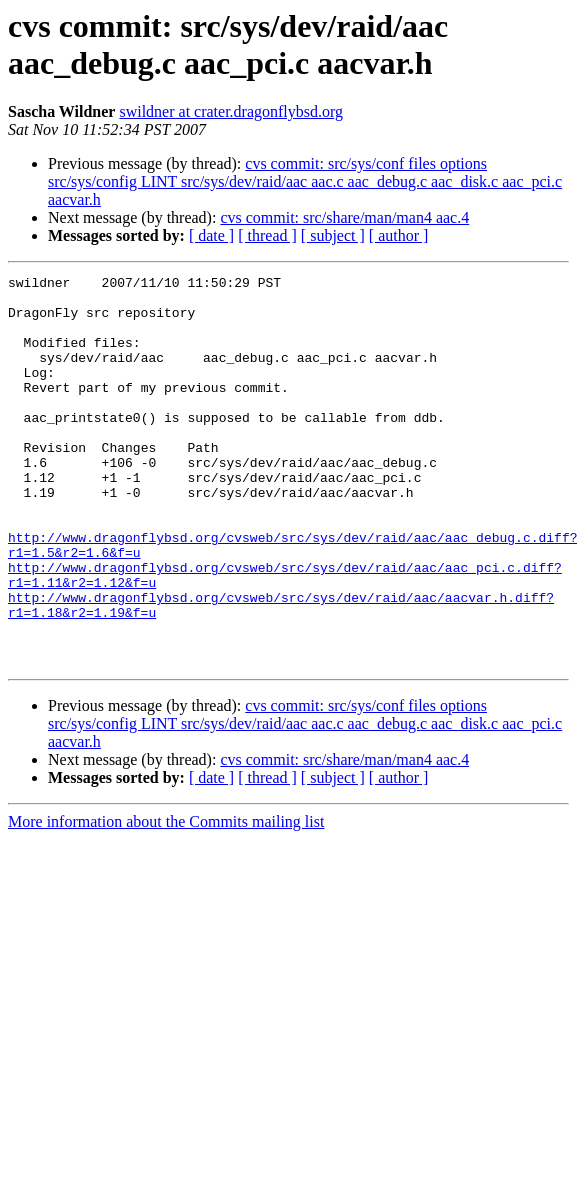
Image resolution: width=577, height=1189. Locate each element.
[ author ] (399, 235)
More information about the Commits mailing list (166, 899)
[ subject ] (333, 235)
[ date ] (211, 235)
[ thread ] (267, 235)
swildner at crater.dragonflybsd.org (231, 111)
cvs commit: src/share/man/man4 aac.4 (344, 217)
